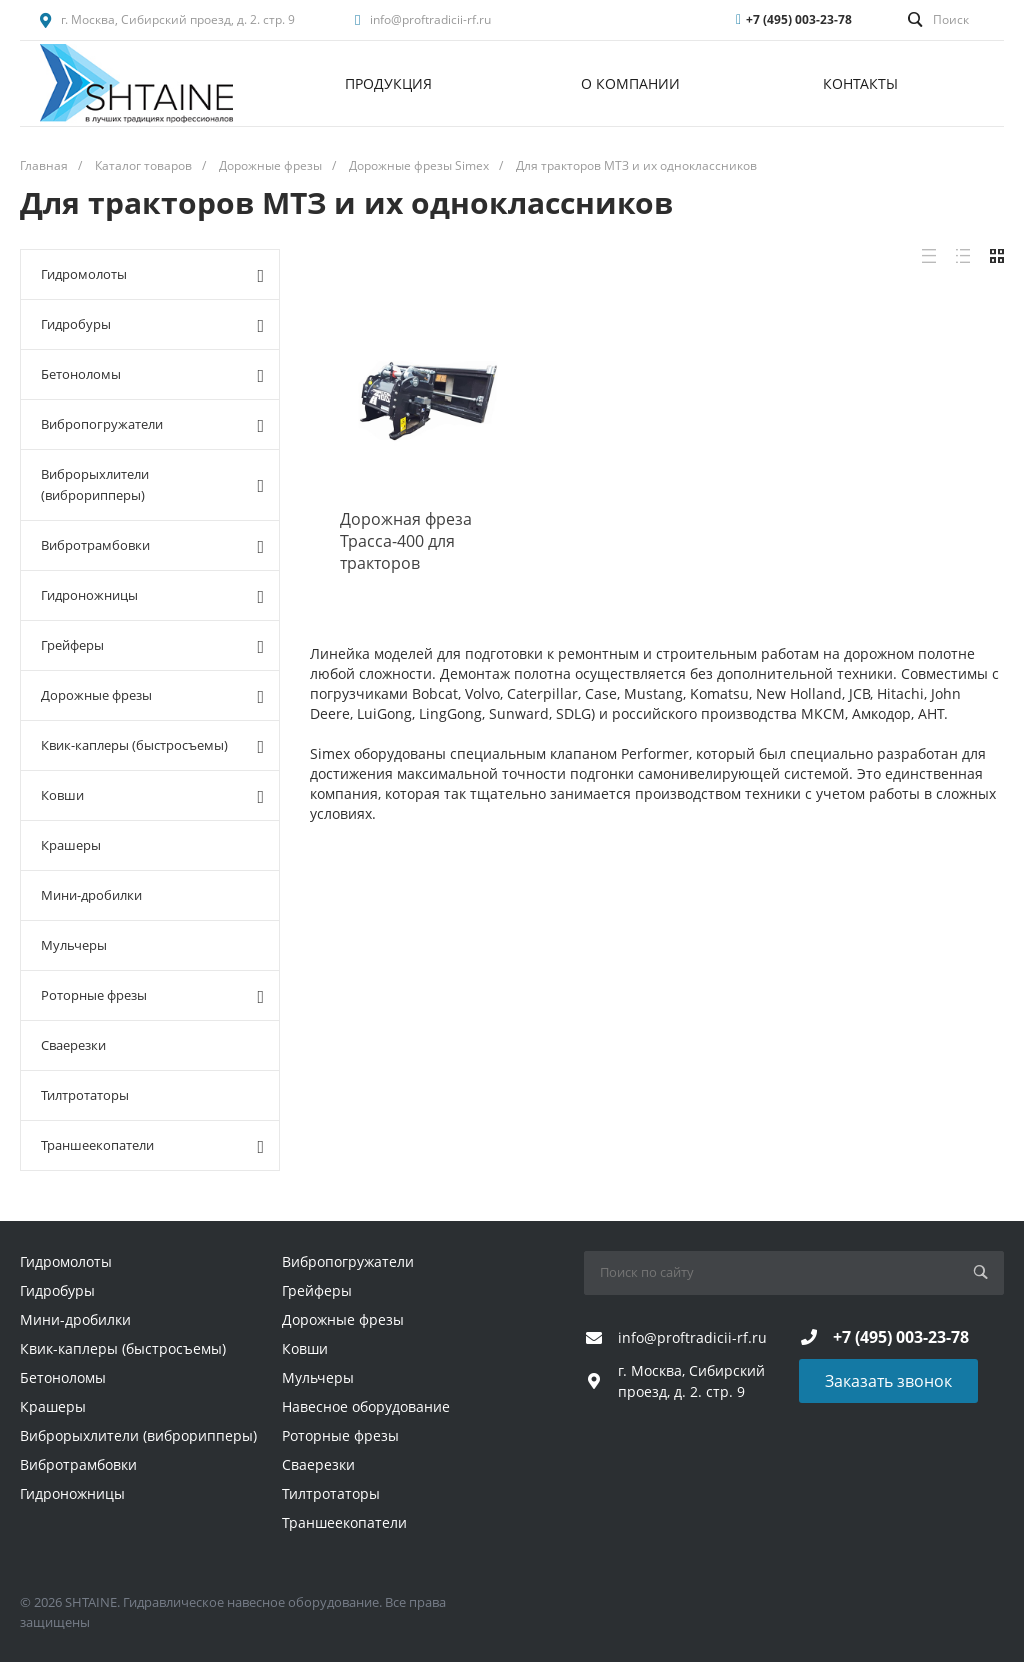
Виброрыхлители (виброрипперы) (152, 484)
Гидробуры (152, 325)
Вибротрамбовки (152, 546)
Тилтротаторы (85, 1095)
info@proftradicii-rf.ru (430, 19)
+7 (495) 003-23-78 (799, 19)
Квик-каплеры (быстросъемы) (152, 746)
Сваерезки (73, 1045)
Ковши (152, 796)
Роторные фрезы (152, 996)
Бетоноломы (152, 375)
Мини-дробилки (91, 895)
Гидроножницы (152, 596)
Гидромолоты (152, 275)
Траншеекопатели (152, 1146)
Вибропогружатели (152, 425)
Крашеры (71, 845)
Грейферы (152, 646)
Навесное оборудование (366, 1406)
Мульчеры (74, 945)
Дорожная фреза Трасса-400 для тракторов (406, 541)
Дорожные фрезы (152, 696)
